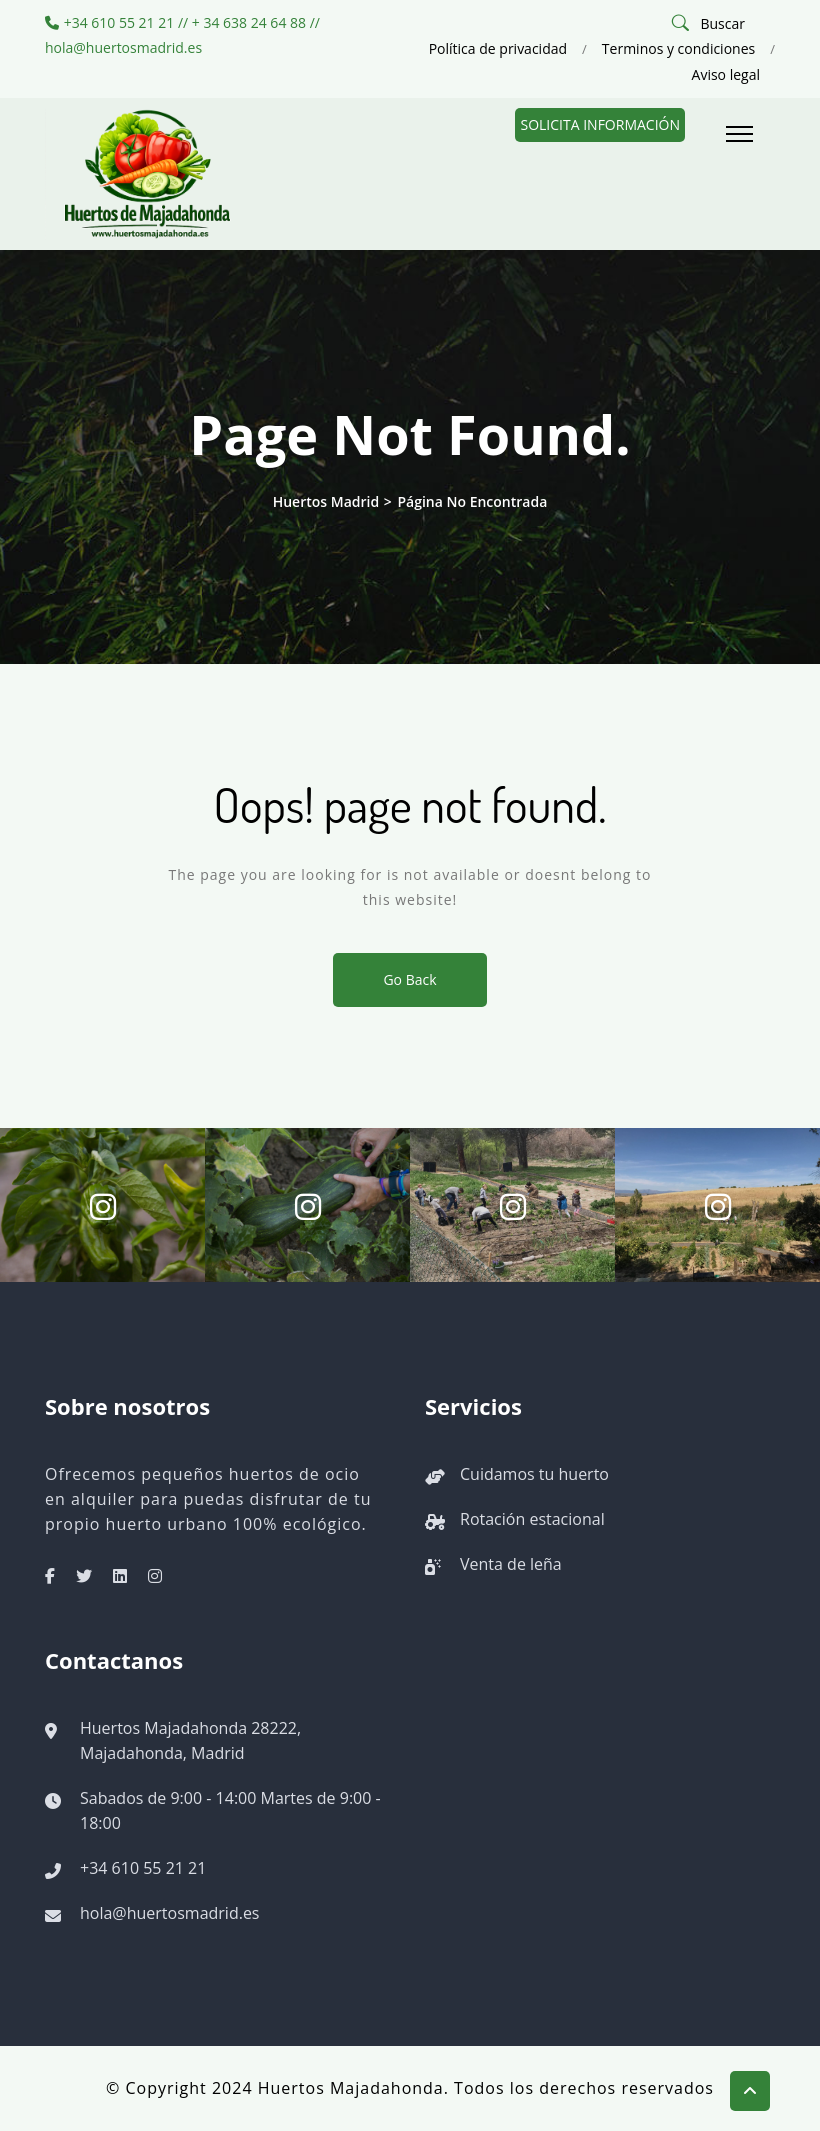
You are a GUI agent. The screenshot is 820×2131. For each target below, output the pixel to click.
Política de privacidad (498, 48)
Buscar (722, 23)
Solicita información (600, 124)
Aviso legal (726, 74)
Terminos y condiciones (678, 48)
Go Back (409, 979)
